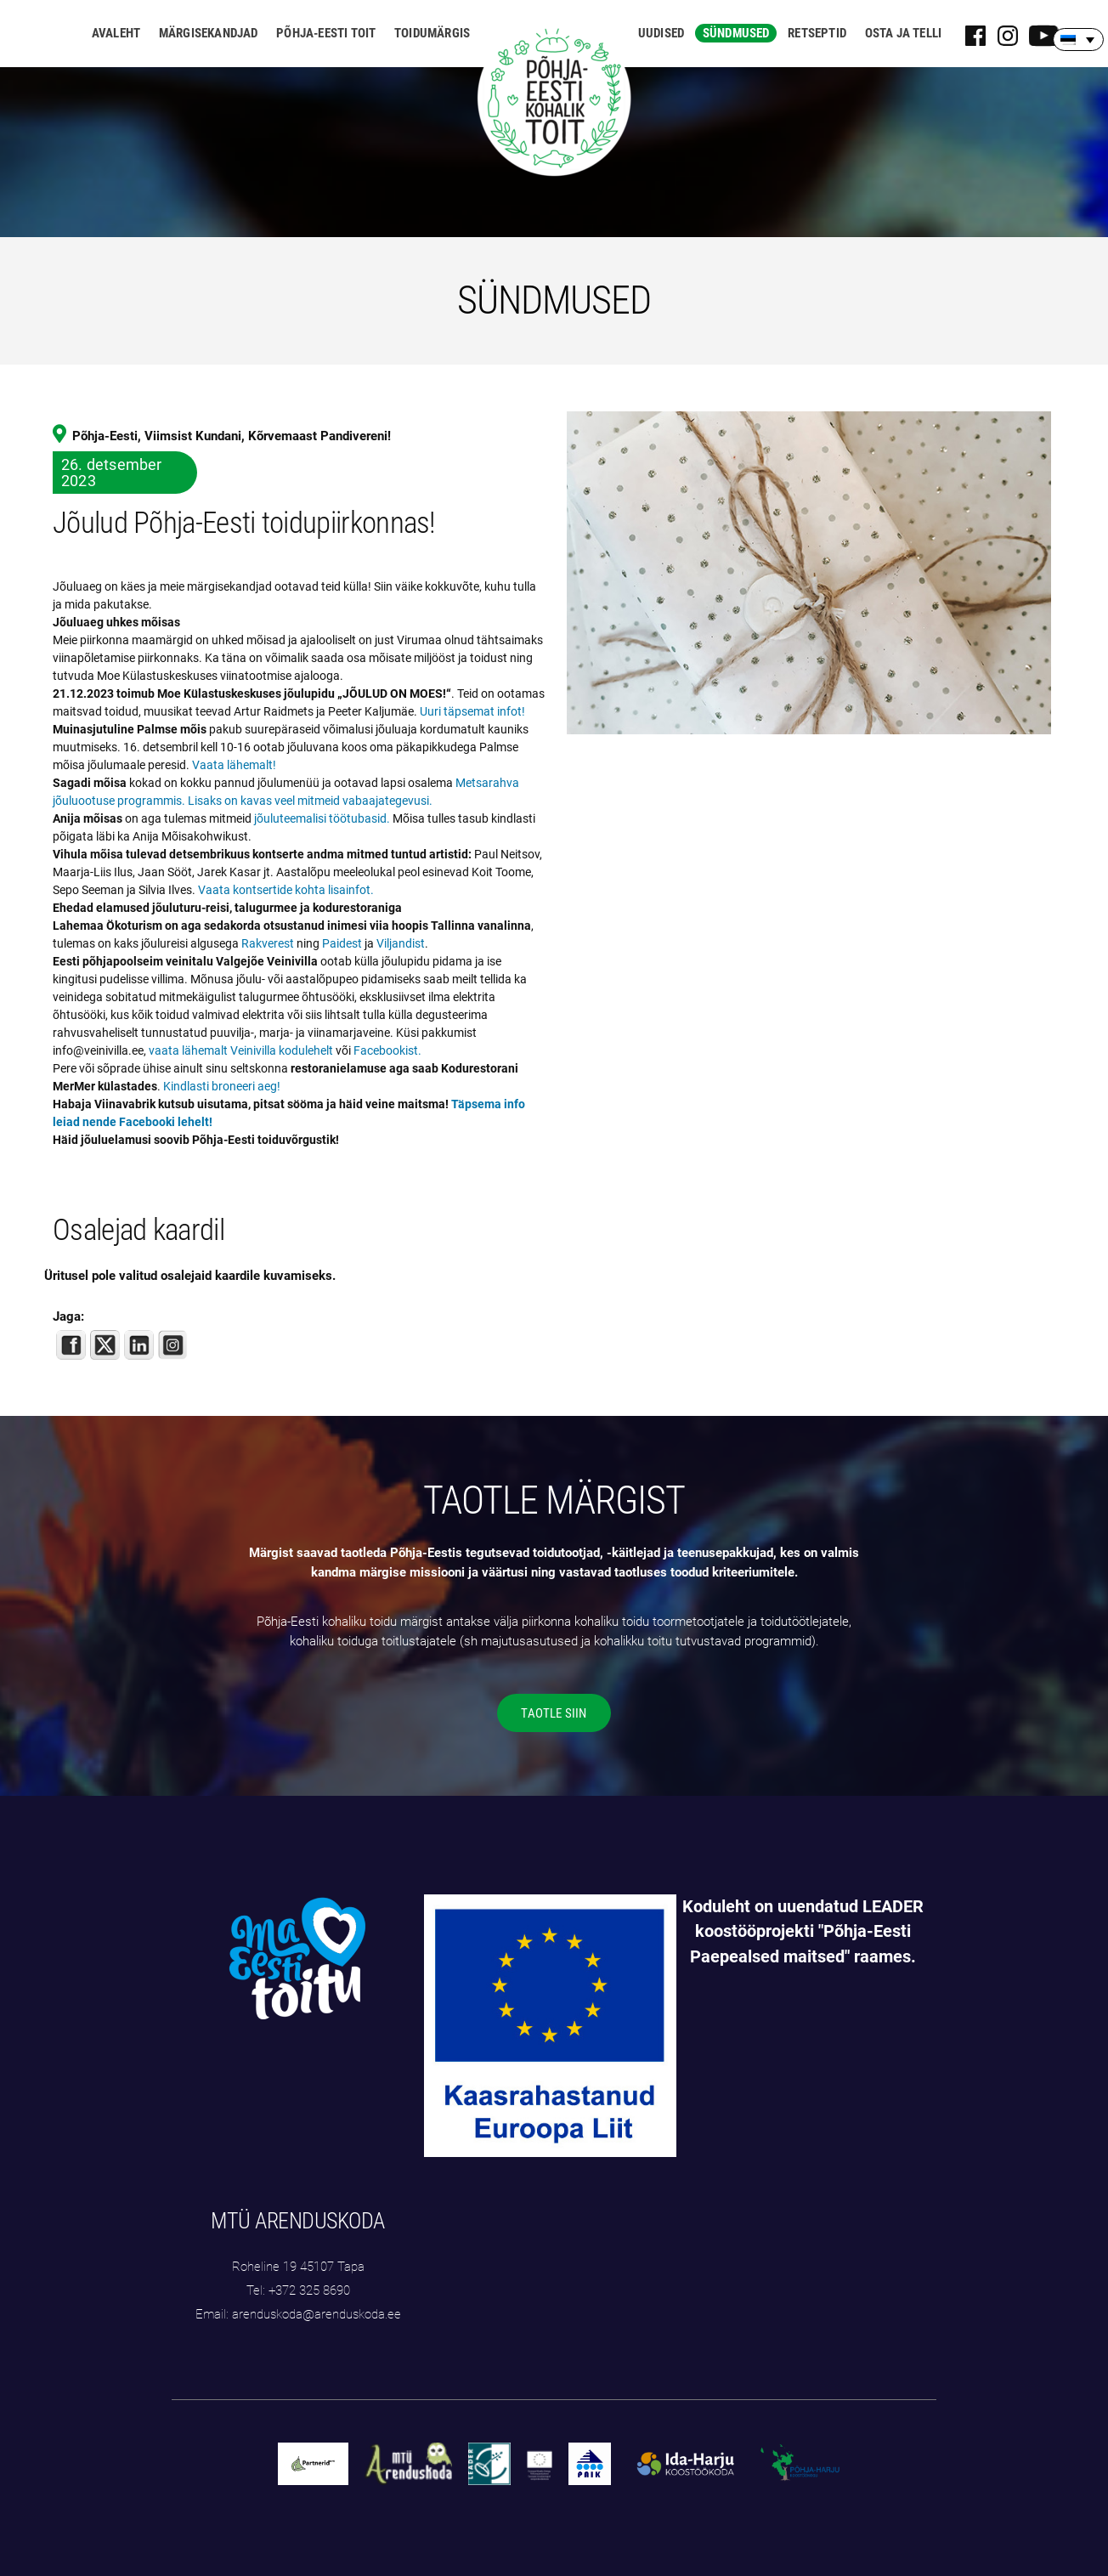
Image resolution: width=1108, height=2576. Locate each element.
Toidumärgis (432, 33)
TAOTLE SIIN (553, 1713)
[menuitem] (1078, 39)
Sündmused (736, 33)
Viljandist (400, 943)
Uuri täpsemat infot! (472, 711)
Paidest (342, 943)
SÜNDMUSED (554, 300)
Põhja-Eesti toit (326, 33)
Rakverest (267, 943)
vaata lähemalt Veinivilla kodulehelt (241, 1050)
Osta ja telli (903, 33)
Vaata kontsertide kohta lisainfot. (286, 890)
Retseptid (817, 33)
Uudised (661, 33)
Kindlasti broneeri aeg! (221, 1086)
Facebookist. (387, 1050)
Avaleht (116, 33)
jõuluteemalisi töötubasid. (322, 818)
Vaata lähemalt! (234, 765)
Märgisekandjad (208, 33)
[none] (1078, 39)
